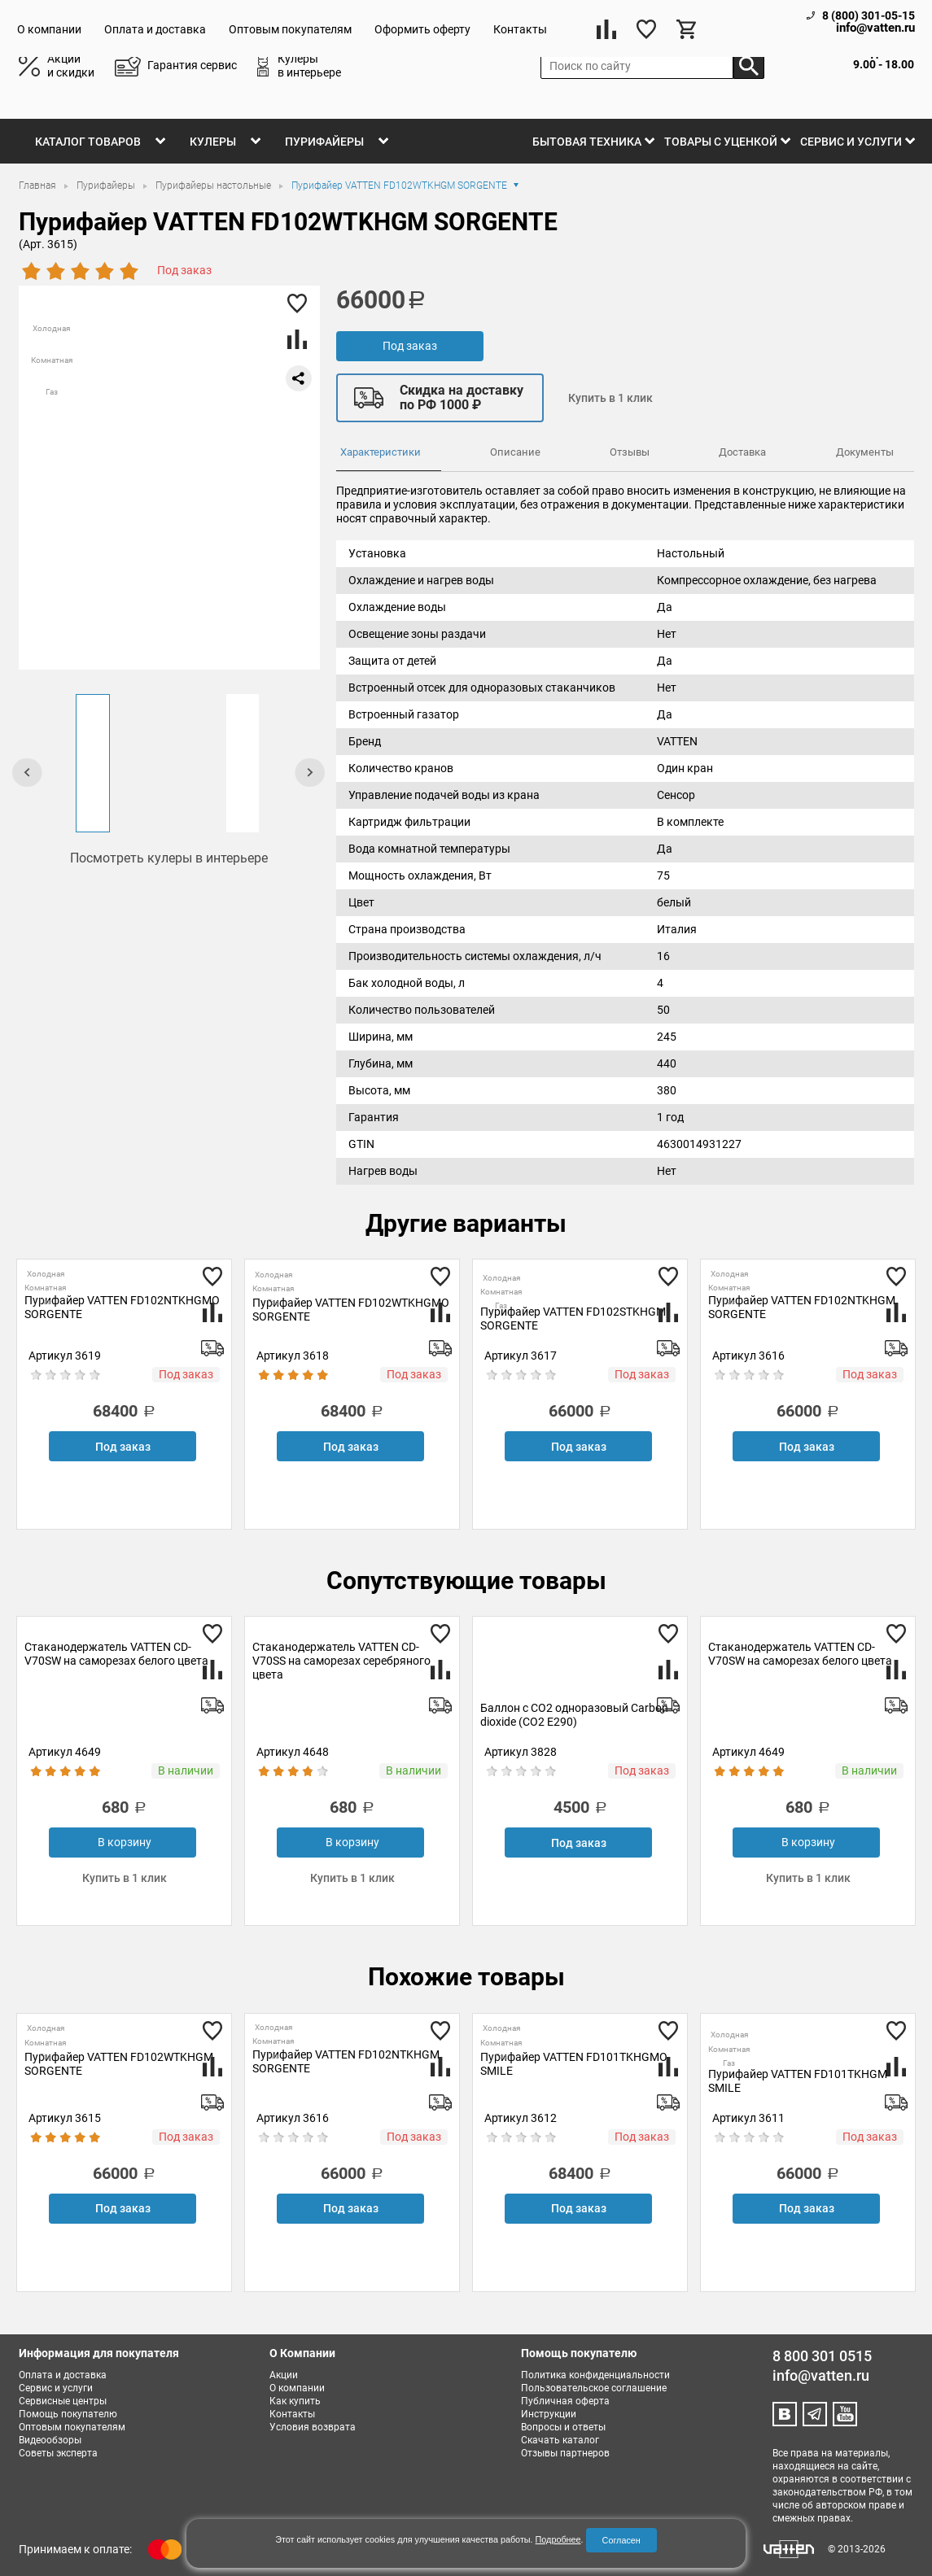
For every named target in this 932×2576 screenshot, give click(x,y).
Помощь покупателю (68, 2414)
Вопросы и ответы (563, 2427)
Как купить (295, 2401)
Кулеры (213, 141)
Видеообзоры (50, 2440)
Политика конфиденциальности (595, 2375)
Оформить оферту (422, 29)
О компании (49, 29)
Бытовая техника (586, 141)
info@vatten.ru (875, 28)
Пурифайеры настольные (214, 185)
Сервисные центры (63, 2401)
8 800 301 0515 (822, 2355)
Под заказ (410, 345)
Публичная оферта (565, 2401)
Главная (39, 185)
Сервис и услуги (851, 141)
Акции (283, 2375)
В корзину (124, 1842)
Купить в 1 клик (610, 397)
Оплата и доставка (155, 29)
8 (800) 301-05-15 (868, 15)
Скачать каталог (560, 2440)
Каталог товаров (88, 141)
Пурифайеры (324, 141)
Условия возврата (312, 2427)
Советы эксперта (58, 2453)
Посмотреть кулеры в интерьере (169, 858)
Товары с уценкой (720, 141)
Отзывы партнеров (565, 2453)
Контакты (520, 29)
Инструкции (548, 2414)
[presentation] (28, 772)
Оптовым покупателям (290, 29)
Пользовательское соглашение (594, 2388)
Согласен (621, 2540)
